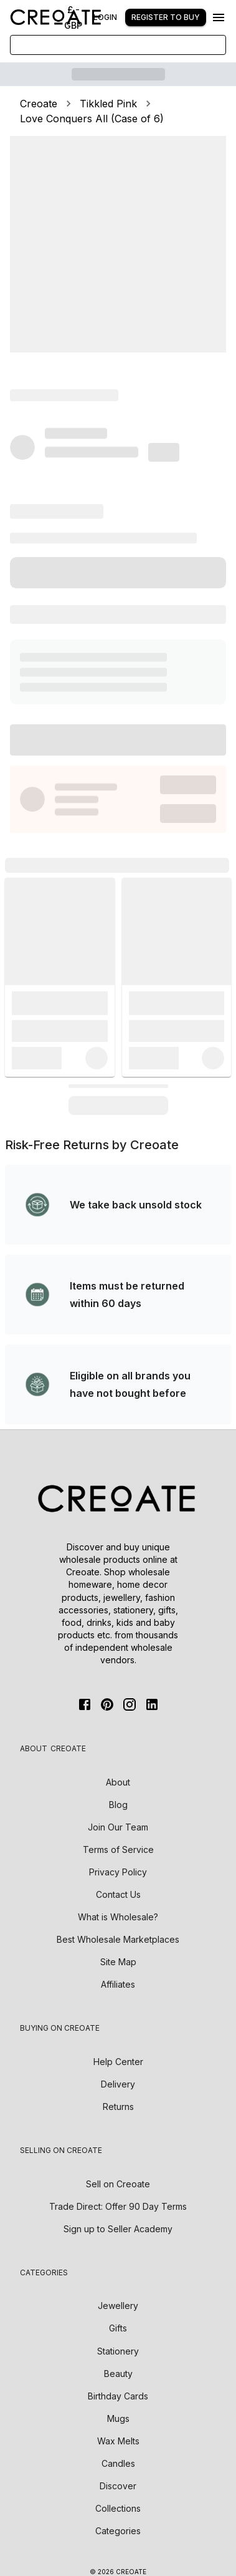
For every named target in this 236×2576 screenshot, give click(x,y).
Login (105, 17)
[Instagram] (129, 1704)
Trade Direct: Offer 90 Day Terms (118, 2206)
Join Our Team (118, 1827)
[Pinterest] (107, 1704)
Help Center (118, 2061)
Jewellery (118, 2305)
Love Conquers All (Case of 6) (92, 118)
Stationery (118, 2351)
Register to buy (165, 17)
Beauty (118, 2373)
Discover (118, 2486)
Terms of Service (118, 1849)
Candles (118, 2463)
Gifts (118, 2328)
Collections (118, 2508)
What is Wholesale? (118, 1917)
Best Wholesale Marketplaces (118, 1939)
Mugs (118, 2418)
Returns (118, 2106)
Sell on (118, 2184)
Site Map (118, 1961)
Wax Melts (118, 2441)
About (118, 1782)
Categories (118, 2530)
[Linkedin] (152, 1704)
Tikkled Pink (108, 103)
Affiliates (118, 1984)
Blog (118, 1804)
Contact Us (118, 1894)
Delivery (118, 2084)
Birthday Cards (118, 2396)
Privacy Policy (118, 1872)
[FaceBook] (84, 1704)
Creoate (38, 103)
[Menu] (218, 17)
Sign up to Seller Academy (118, 2229)
